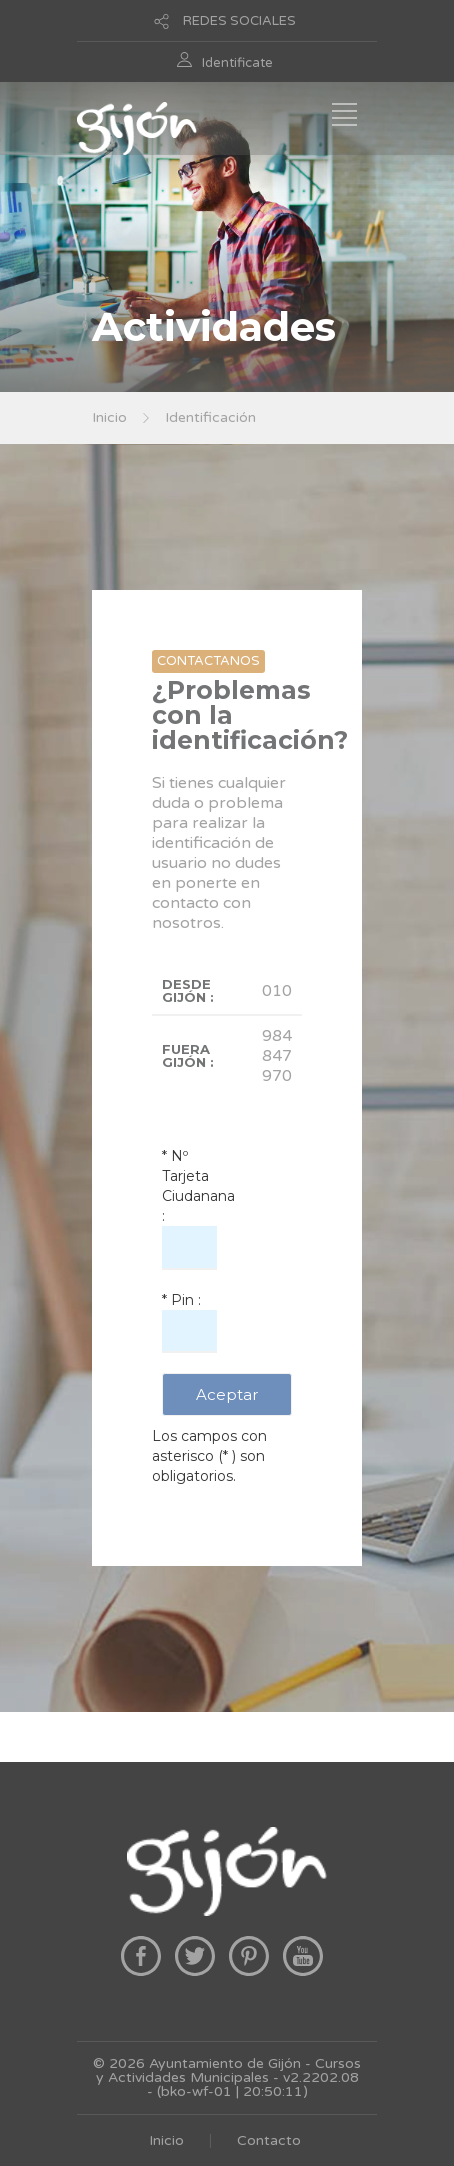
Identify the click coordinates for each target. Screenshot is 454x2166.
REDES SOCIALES (239, 21)
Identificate (237, 63)
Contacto (269, 2140)
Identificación (210, 417)
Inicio (109, 417)
